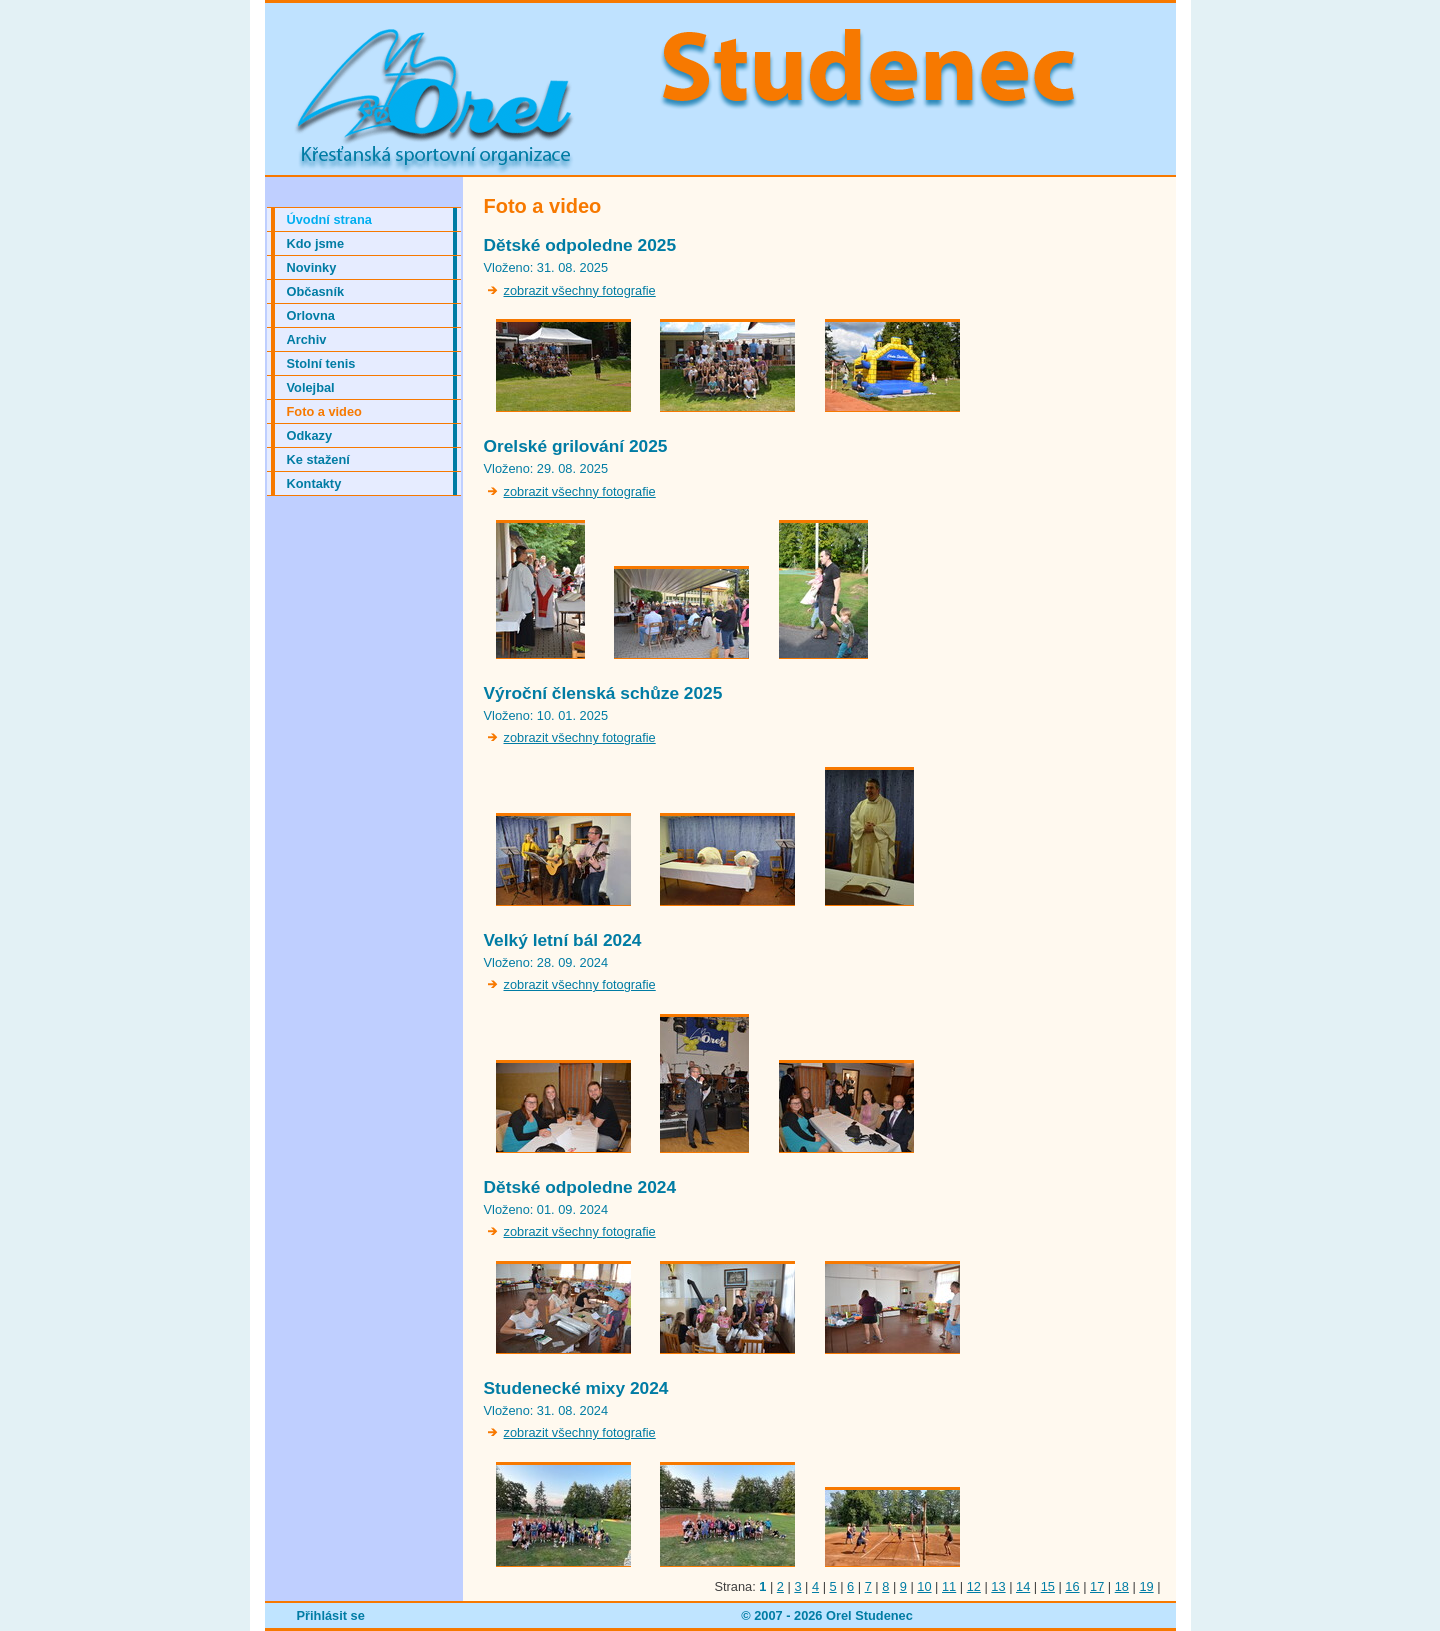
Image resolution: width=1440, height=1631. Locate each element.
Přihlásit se (331, 1615)
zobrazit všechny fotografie (580, 290)
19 (1146, 1586)
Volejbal (311, 387)
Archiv (307, 339)
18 (1122, 1586)
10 (924, 1586)
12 (974, 1586)
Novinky (312, 267)
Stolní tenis (321, 363)
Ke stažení (318, 459)
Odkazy (310, 435)
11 (949, 1586)
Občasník (316, 291)
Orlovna (311, 315)
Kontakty (314, 483)
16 (1072, 1586)
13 (998, 1586)
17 (1097, 1586)
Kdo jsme (316, 243)
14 (1023, 1586)
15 (1048, 1586)
